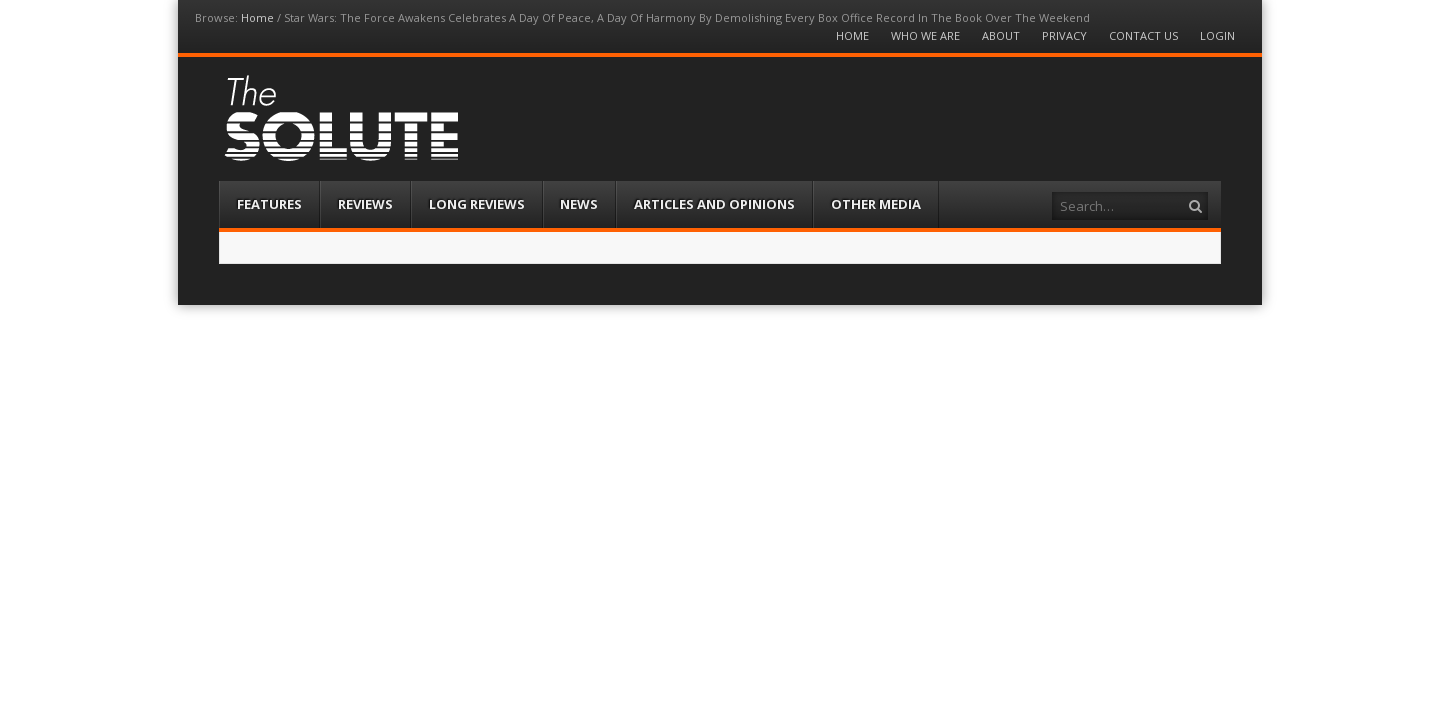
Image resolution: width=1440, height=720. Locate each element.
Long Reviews (477, 204)
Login (1217, 35)
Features (269, 204)
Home (257, 17)
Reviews (365, 204)
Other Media (876, 204)
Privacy (1064, 35)
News (579, 204)
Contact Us (1143, 35)
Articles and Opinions (714, 204)
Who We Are (925, 35)
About (1001, 35)
